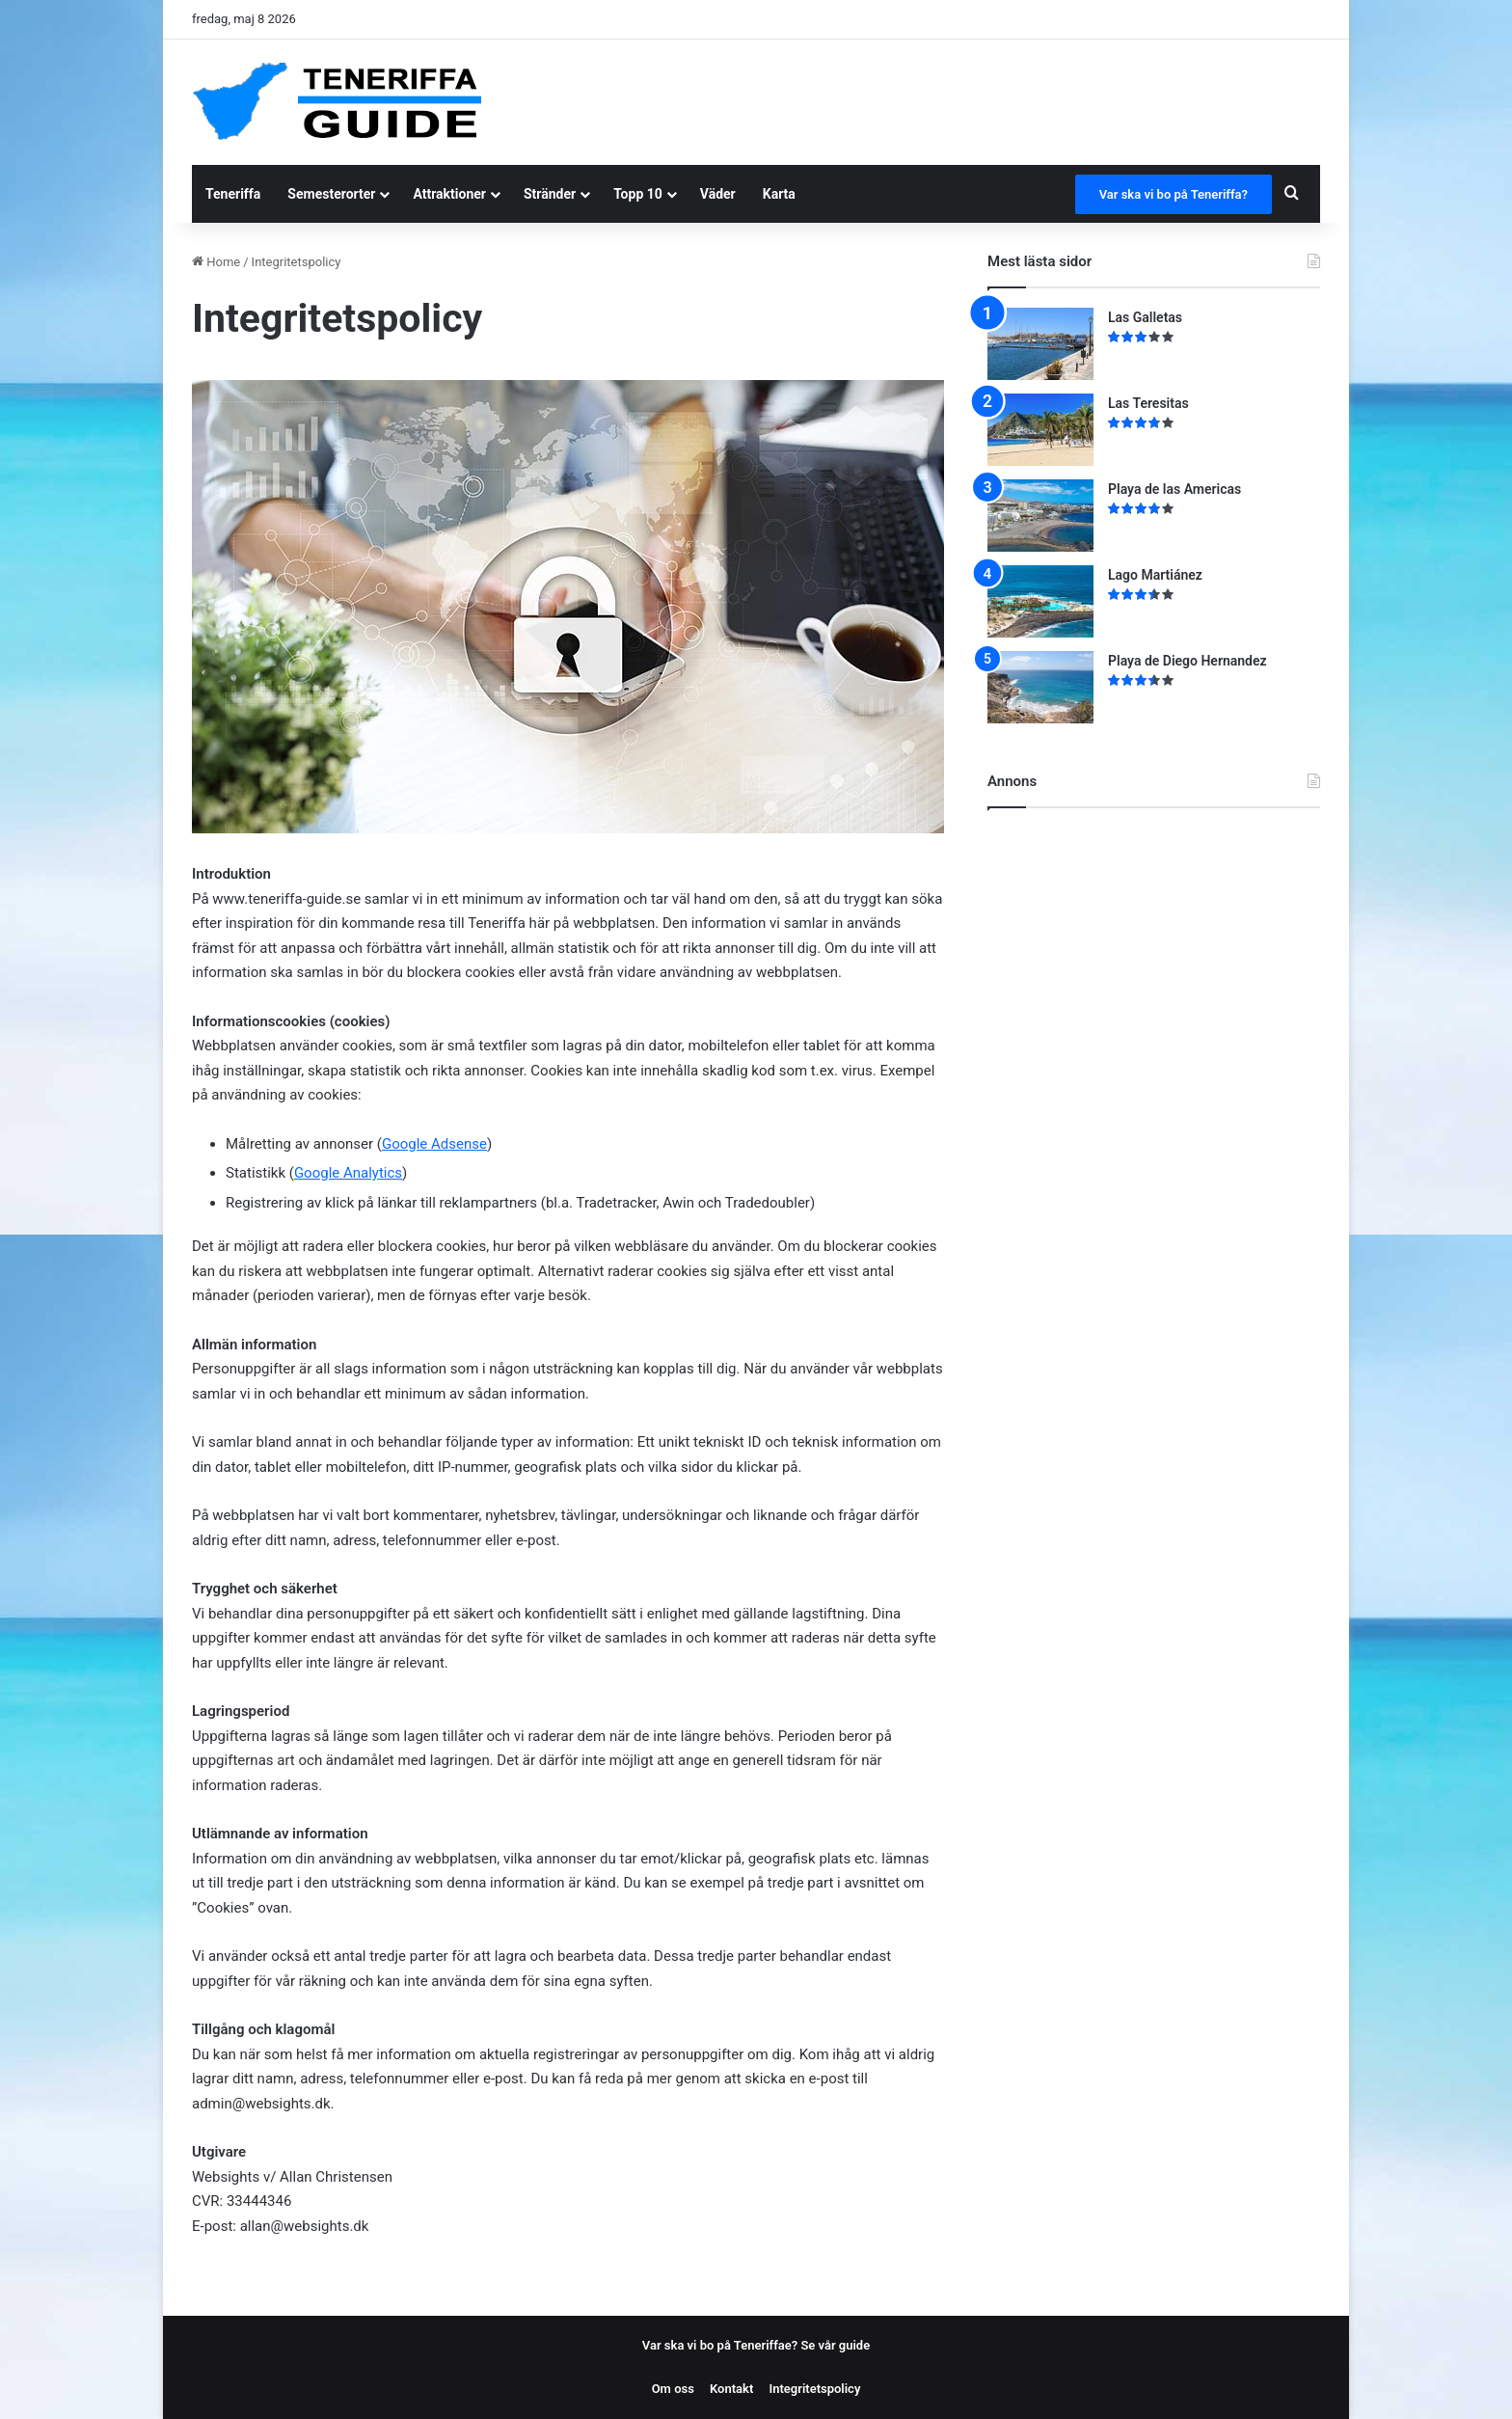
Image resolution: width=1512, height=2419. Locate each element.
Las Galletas (1145, 317)
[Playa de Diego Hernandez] (1040, 687)
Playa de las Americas (1174, 489)
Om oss (673, 2388)
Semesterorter (331, 194)
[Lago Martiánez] (1040, 601)
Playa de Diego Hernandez (1187, 660)
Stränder (550, 194)
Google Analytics (348, 1173)
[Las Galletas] (1040, 344)
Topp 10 (637, 194)
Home (216, 262)
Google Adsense (434, 1144)
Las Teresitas (1148, 403)
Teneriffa (232, 194)
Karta (779, 194)
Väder (718, 194)
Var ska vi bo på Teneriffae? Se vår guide (756, 2345)
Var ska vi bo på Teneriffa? (1173, 194)
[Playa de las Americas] (1040, 515)
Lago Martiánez (1155, 575)
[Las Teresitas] (1040, 430)
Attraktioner (449, 194)
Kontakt (731, 2388)
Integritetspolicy (814, 2388)
